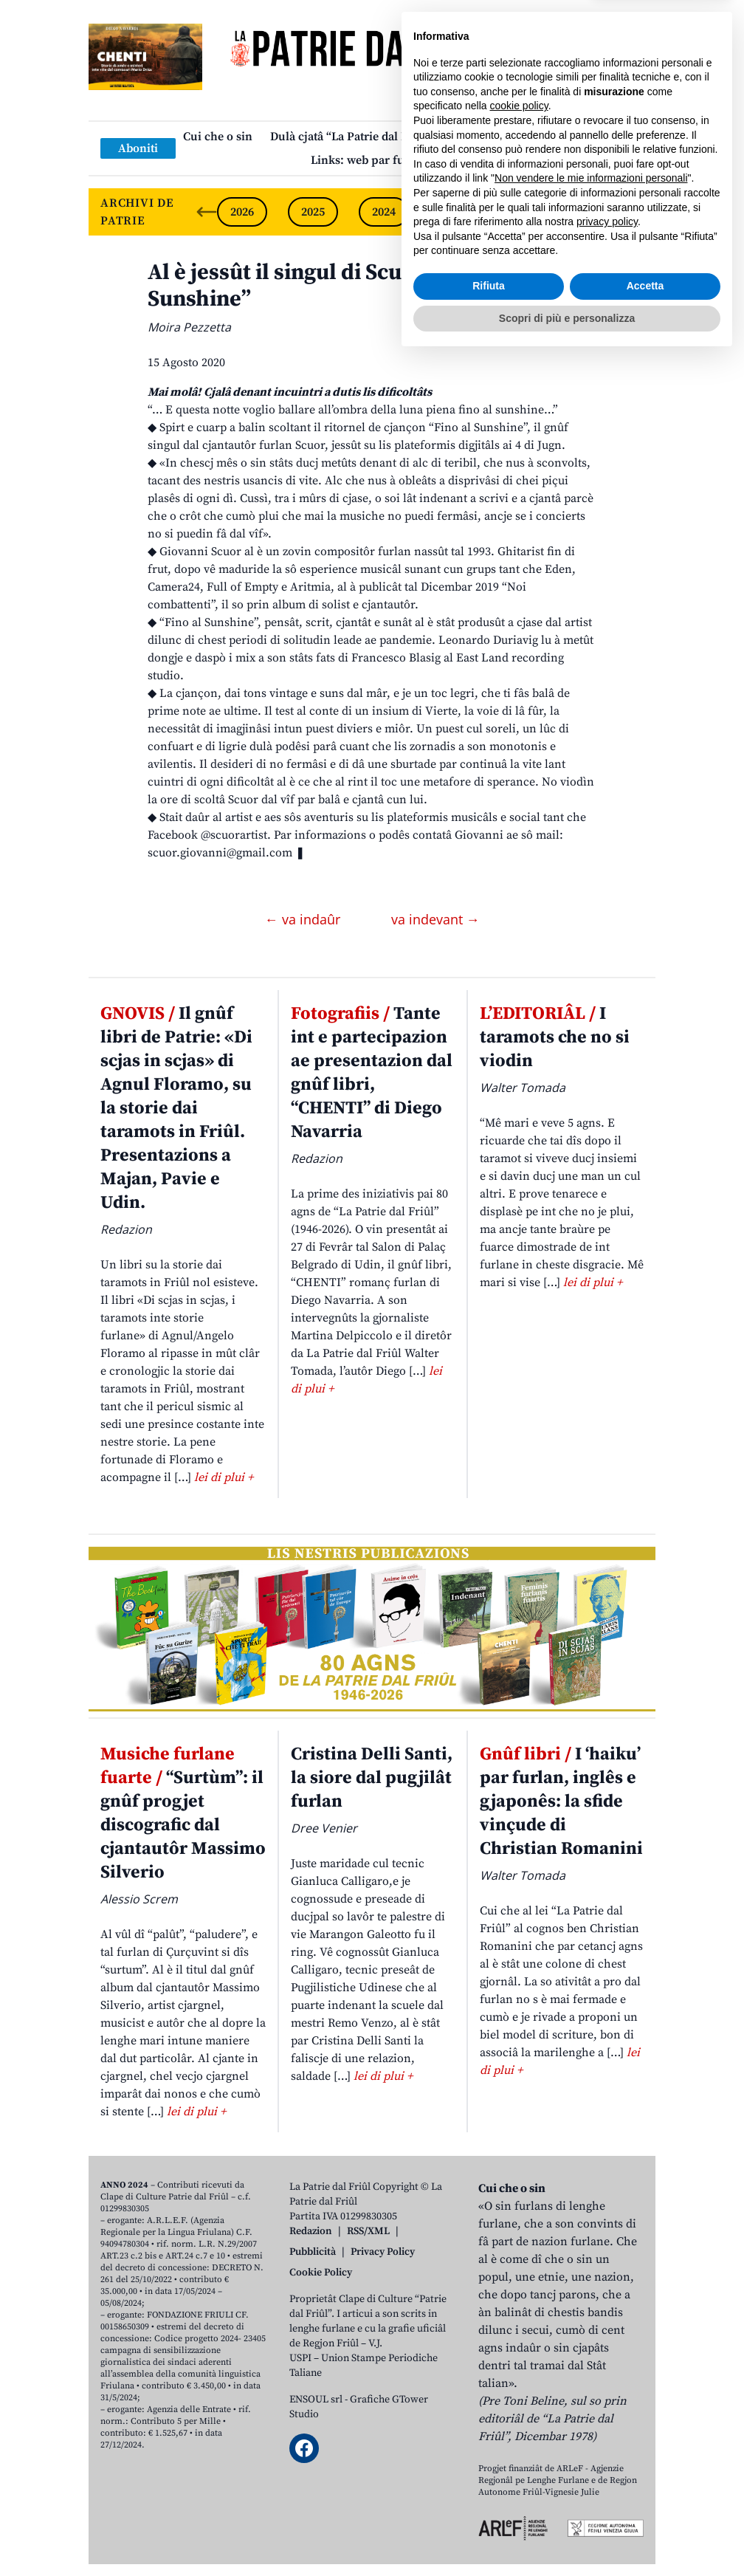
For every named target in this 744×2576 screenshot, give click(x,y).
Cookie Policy (320, 2272)
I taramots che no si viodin (555, 1037)
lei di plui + (223, 1477)
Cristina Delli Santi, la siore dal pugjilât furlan (371, 1778)
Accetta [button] (645, 2504)
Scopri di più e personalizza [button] (567, 2535)
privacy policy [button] (607, 2439)
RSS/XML (368, 2231)
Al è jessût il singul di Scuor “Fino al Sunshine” (327, 285)
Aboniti (138, 148)
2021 (596, 212)
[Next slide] (632, 212)
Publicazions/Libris (502, 136)
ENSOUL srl (315, 2399)
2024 (384, 212)
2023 (454, 212)
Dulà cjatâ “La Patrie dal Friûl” (351, 136)
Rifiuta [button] (488, 2504)
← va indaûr (304, 919)
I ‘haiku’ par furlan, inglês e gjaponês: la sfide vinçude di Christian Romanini (561, 1801)
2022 (525, 212)
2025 (313, 212)
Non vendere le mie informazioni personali (591, 2396)
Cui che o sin (217, 136)
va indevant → (435, 919)
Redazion (310, 2231)
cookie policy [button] (519, 2323)
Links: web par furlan (369, 160)
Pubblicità (312, 2252)
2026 (242, 212)
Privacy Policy (383, 2252)
